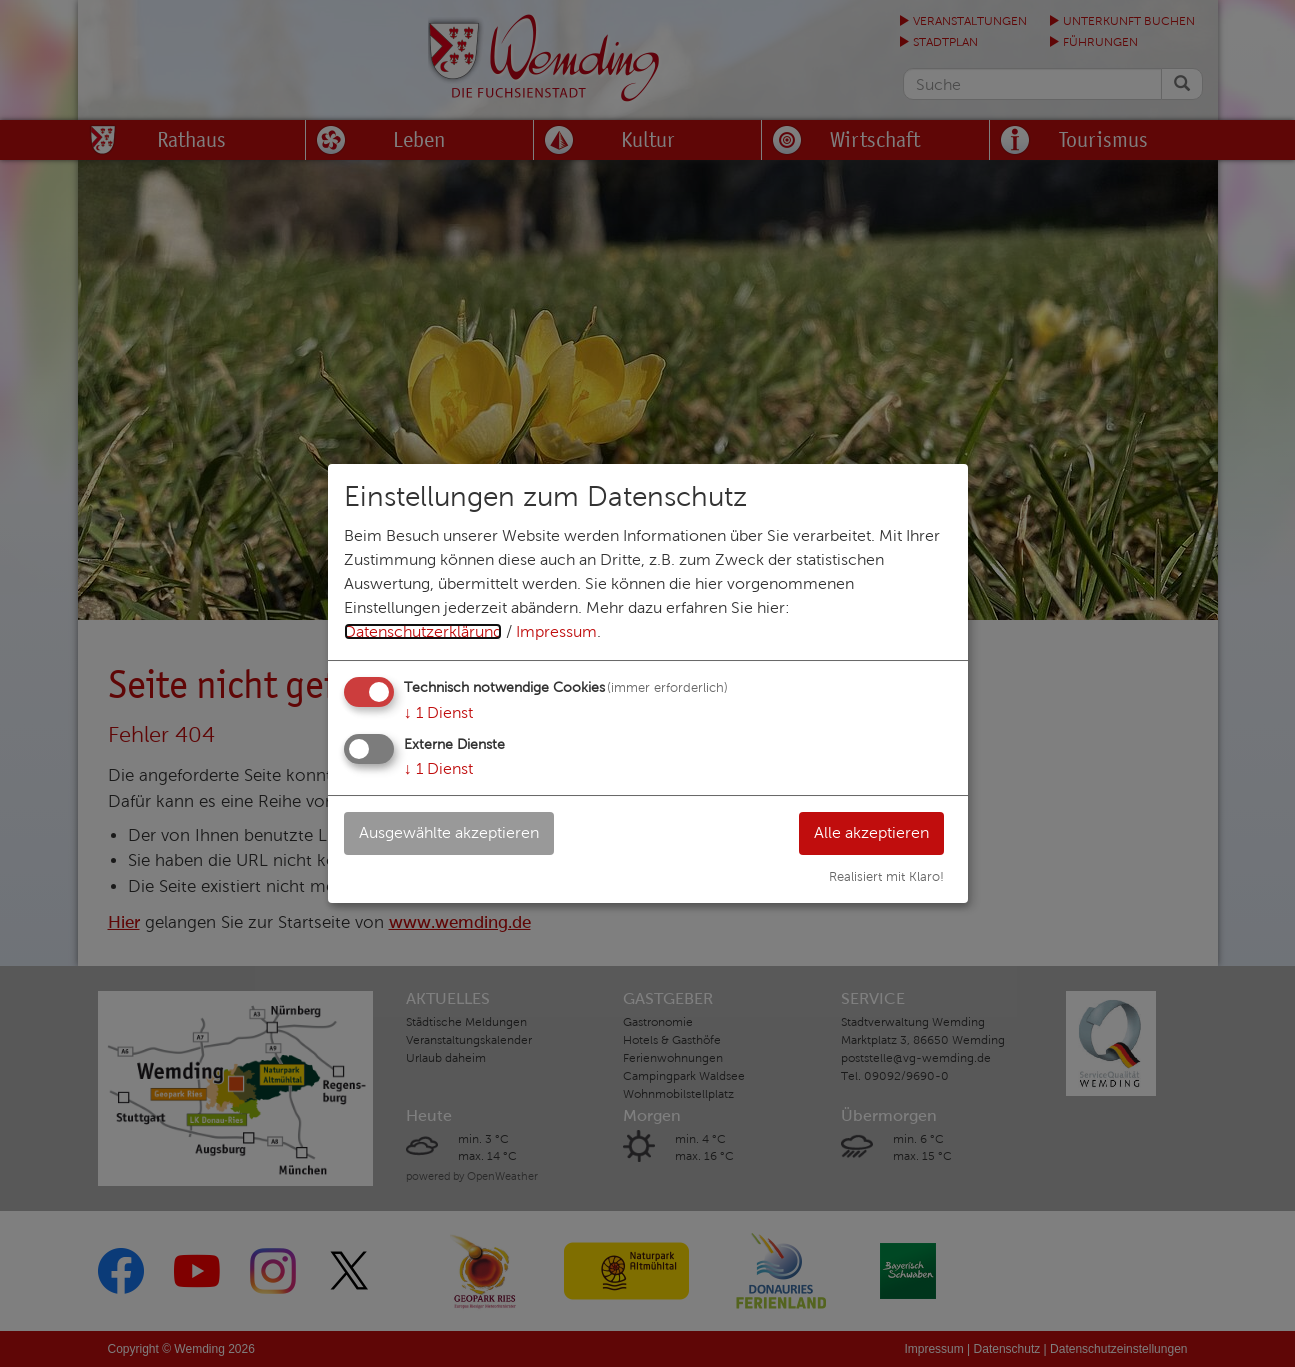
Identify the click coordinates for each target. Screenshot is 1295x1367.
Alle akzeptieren (871, 832)
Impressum (556, 631)
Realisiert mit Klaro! (886, 877)
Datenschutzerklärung (423, 631)
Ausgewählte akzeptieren (449, 832)
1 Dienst (438, 712)
